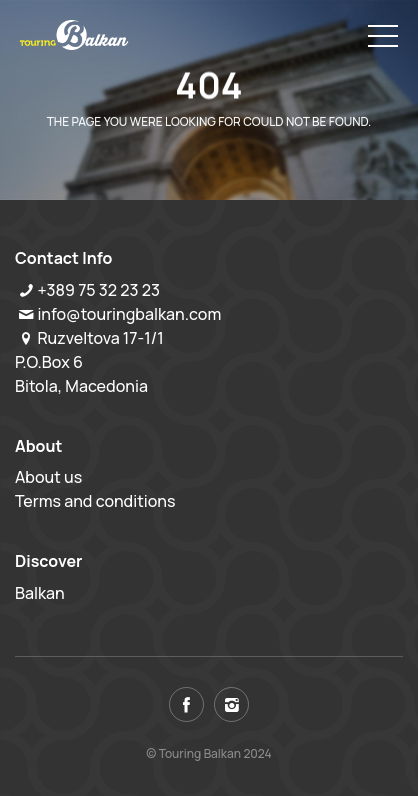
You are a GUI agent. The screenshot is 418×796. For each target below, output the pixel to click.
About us (48, 477)
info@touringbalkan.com (129, 314)
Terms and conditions (95, 501)
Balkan (40, 593)
